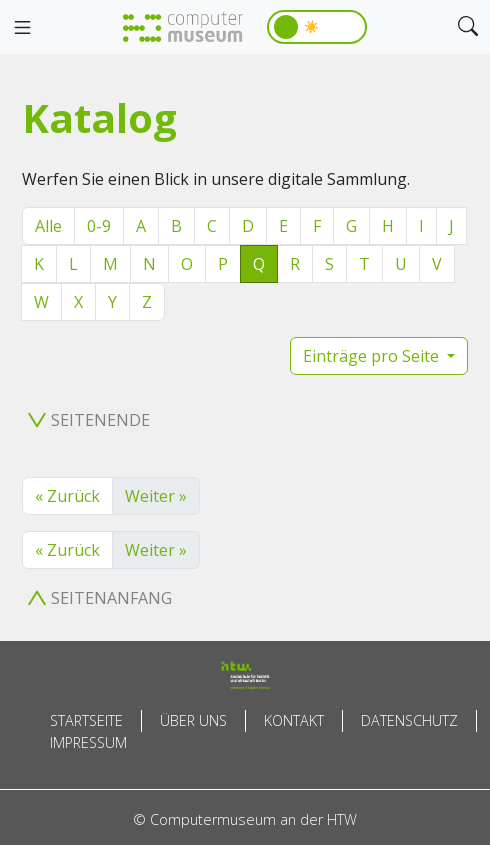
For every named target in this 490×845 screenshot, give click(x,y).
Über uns (193, 720)
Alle (48, 226)
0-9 (99, 226)
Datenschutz (409, 720)
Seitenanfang (100, 598)
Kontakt (294, 720)
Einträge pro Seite (373, 356)
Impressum (88, 742)
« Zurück (67, 496)
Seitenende (89, 420)
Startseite (86, 720)
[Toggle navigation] (22, 28)
